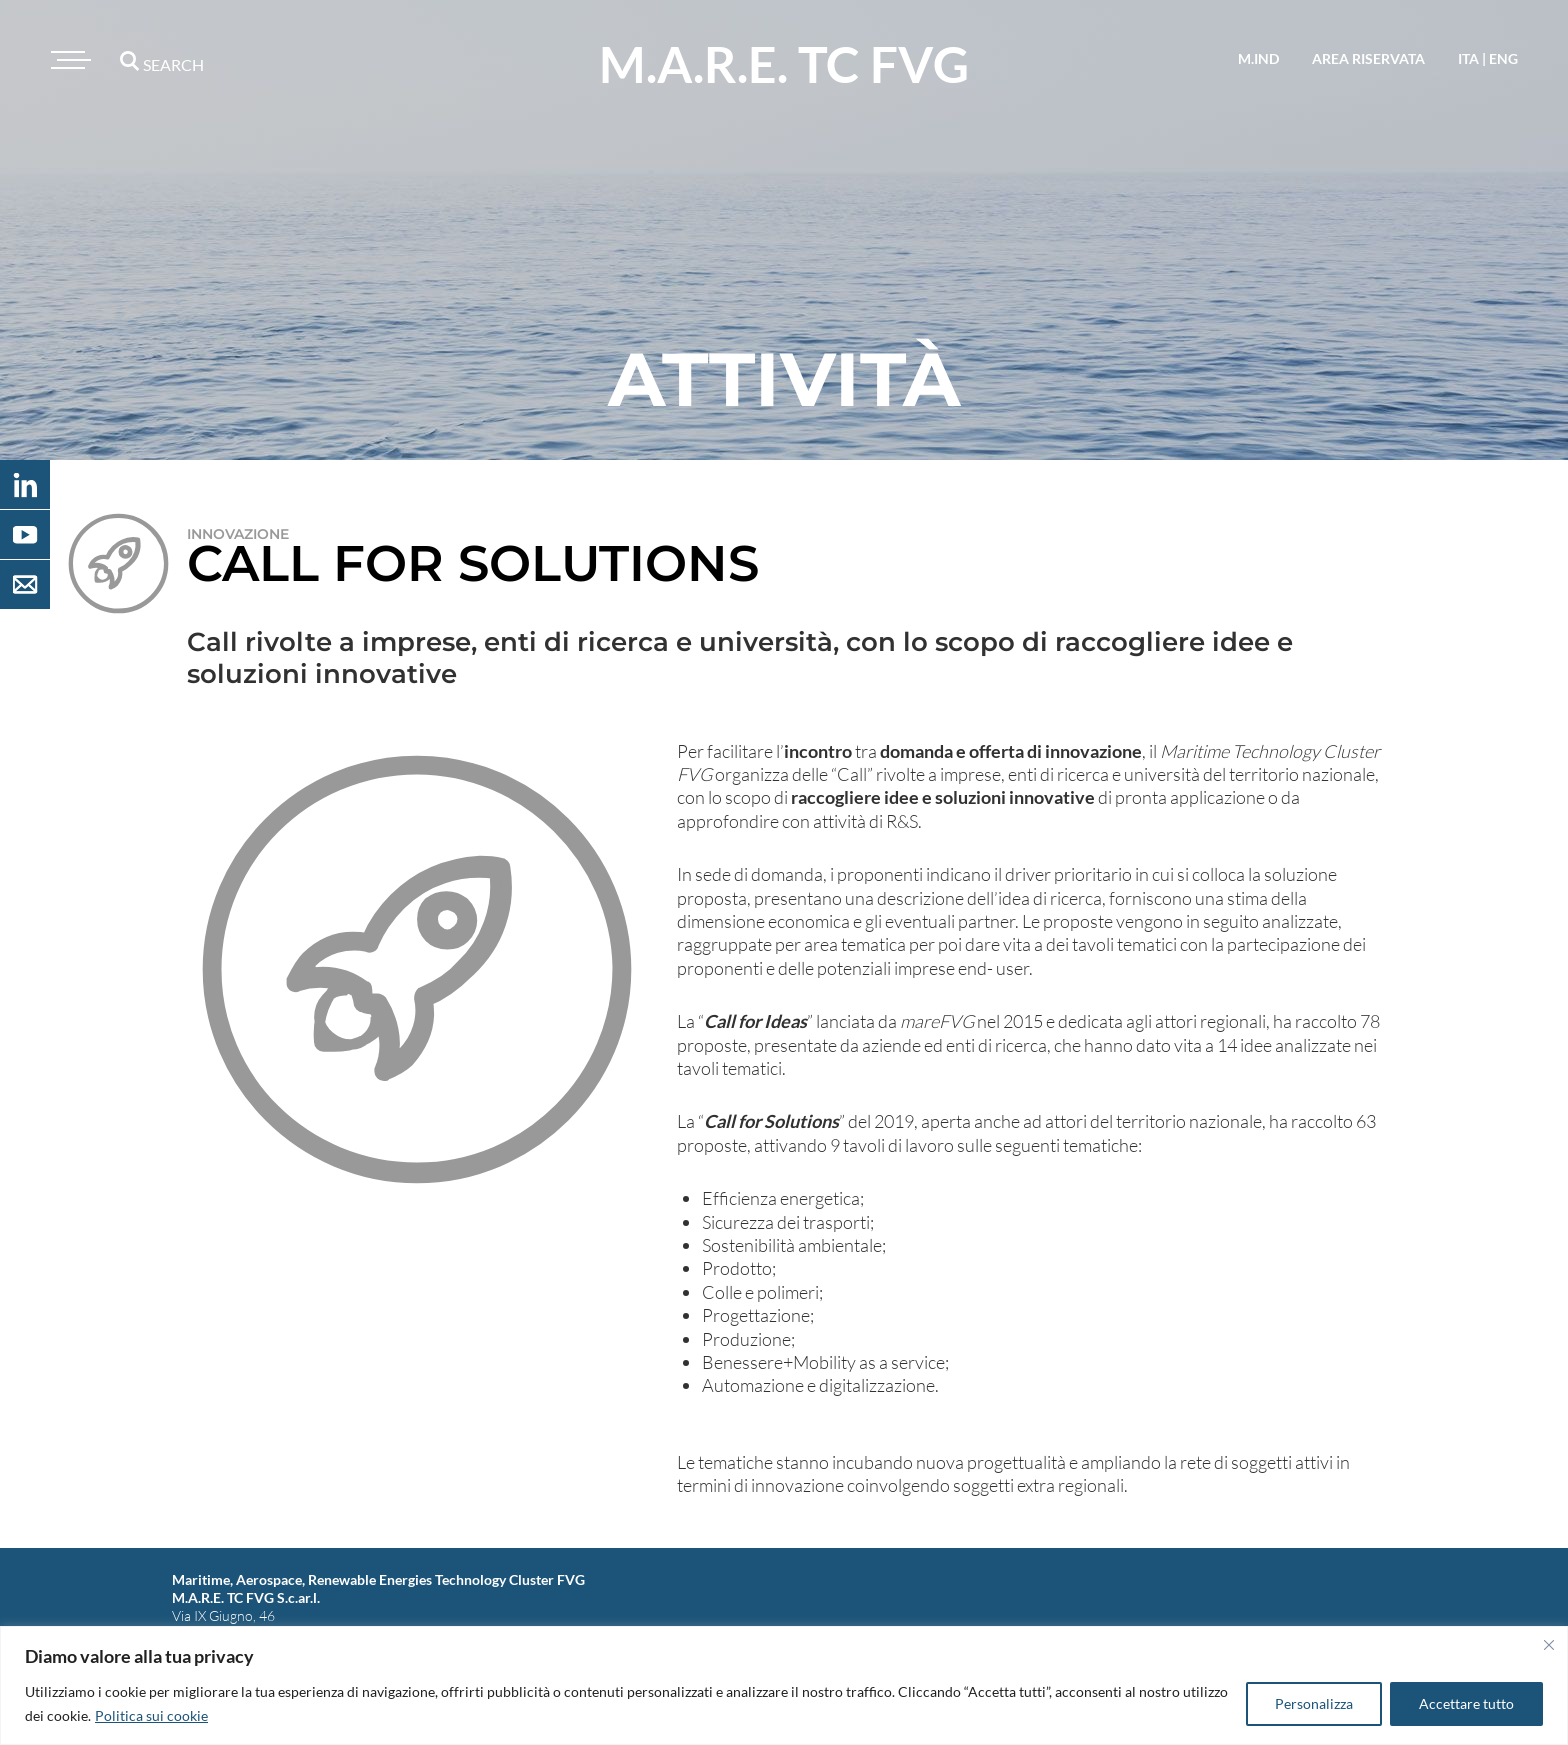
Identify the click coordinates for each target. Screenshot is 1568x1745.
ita (1468, 58)
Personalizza (1314, 1703)
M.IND (1258, 58)
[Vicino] (1549, 1645)
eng (1503, 58)
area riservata (1368, 58)
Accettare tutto (1466, 1703)
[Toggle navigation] (68, 60)
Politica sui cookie (151, 1715)
